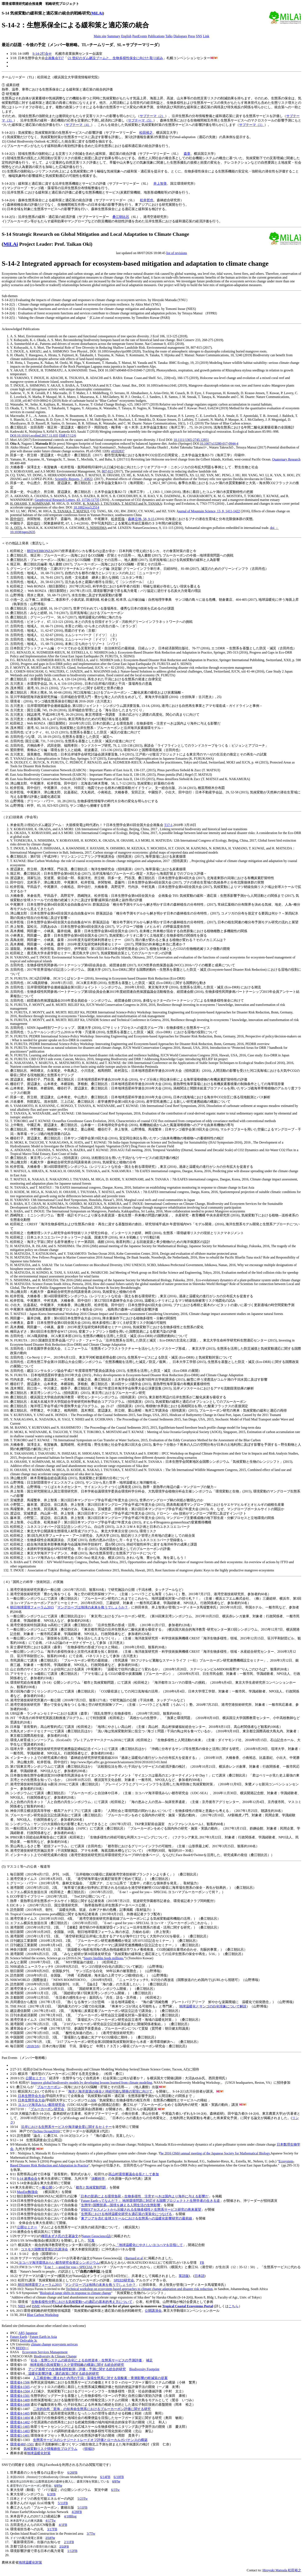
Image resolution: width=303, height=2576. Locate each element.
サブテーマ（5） (140, 120)
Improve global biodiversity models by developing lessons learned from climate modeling (91, 2082)
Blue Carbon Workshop (42, 2315)
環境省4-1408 (20, 2404)
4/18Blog (70, 2516)
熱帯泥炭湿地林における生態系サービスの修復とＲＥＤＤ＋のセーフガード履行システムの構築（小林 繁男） (114, 2382)
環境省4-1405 (20, 2413)
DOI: (13, 435)
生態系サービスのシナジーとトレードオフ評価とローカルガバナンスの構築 (90, 2440)
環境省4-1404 (20, 2418)
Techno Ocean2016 (46, 2131)
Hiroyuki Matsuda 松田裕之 (281, 2570)
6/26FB (72, 2472)
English (126, 36)
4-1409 (25, 2400)
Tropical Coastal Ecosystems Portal (187, 2306)
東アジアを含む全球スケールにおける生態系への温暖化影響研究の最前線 (136, 2218)
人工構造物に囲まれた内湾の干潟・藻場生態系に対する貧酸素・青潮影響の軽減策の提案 (100, 2378)
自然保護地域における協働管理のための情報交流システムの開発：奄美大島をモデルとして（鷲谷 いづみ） (112, 2400)
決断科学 (98, 2178)
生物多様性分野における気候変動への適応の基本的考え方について (81, 2302)
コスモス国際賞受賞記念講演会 (44, 2249)
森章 (187, 153)
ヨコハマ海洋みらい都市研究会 (41, 2104)
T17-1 (168, 825)
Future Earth (18, 2336)
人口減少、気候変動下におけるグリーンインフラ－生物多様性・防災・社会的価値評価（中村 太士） (107, 2391)
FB (202, 2262)
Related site (9, 2326)
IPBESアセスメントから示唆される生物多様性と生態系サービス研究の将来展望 (141, 2209)
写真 (91, 2240)
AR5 (21, 2333)
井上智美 (160, 183)
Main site (100, 36)
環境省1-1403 (20, 2431)
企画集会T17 (54, 58)
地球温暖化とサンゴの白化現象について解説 (212, 2006)
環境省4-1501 (20, 2395)
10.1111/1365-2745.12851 (191, 440)
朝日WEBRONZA (40, 551)
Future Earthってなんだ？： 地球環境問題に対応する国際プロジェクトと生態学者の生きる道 (150, 2200)
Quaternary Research (286, 459)
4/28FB (77, 2512)
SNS (199, 36)
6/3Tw (115, 2490)
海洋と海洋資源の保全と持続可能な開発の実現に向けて (110, 2091)
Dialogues (180, 36)
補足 (149, 2360)
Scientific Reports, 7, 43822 (74, 479)
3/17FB (52, 2529)
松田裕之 (146, 132)
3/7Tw (91, 2533)
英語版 (184, 2276)
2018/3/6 (33, 2046)
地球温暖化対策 (38, 2453)
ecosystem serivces (65, 2344)
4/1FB (63, 2525)
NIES (21, 2306)
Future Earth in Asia (43, 2336)
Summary (113, 36)
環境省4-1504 (20, 2391)
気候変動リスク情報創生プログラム (50, 2449)
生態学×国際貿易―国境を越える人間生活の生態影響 (120, 2205)
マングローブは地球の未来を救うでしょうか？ (92, 1607)
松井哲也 (146, 200)
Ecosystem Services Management (45, 2352)
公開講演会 (153, 2310)
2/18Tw (50, 2538)
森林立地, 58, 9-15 (141, 519)
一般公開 (45, 2187)
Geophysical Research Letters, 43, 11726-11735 (67, 500)
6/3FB (51, 2494)
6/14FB (105, 2477)
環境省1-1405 (20, 2426)
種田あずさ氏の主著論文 (59, 2236)
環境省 (15, 2400)
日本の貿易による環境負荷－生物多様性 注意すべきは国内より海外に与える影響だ (145, 2196)
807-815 (107, 471)
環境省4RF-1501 (22, 2444)
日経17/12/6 (67, 435)
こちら (234, 2306)
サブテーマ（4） (78, 125)
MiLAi (97, 13)
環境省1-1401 (20, 2435)
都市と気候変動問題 (91, 2187)
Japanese (31, 2333)
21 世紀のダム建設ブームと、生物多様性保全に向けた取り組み (115, 58)
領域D (88, 2449)
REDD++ (22, 2348)
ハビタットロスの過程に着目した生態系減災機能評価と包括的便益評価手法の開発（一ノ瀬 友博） (106, 2387)
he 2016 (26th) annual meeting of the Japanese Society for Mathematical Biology (215, 2153)
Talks (169, 36)
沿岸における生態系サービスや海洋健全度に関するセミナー (66, 2127)
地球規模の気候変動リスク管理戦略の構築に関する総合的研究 (77, 2364)
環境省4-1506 (20, 2382)
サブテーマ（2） (152, 116)
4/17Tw (50, 2520)
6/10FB (119, 2477)
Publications (156, 36)
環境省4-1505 (20, 2387)
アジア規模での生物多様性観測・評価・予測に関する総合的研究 (77, 2369)
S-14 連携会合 (27, 2178)
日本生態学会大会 (31, 2096)
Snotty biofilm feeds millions (103, 1958)
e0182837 (118, 451)
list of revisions (176, 253)
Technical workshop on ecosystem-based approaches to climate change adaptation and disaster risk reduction (139, 2289)
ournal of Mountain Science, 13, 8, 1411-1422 (209, 511)
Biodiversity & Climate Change (55, 2356)
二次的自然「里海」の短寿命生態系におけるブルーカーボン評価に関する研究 (92, 2409)
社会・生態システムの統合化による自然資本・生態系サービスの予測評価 (86, 2360)
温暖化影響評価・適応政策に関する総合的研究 (62, 2373)
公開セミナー (35, 2078)
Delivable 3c (28, 2340)
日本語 (199, 2276)
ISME (36, 2306)
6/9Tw (116, 2481)
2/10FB (64, 2546)
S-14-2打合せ (42, 53)
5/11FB (63, 2503)
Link (206, 36)
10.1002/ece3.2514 (86, 507)
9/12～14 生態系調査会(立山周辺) (36, 2140)
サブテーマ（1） (251, 125)
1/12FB (72, 2551)
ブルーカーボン (49, 2087)
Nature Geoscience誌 (96, 2236)
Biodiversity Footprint (144, 2369)
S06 (93, 2100)
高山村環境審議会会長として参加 (133, 2174)
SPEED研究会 (124, 2280)
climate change (41, 2344)
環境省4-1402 (20, 2422)
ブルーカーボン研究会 (47, 2109)
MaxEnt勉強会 (27, 2192)
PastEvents (139, 36)
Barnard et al (134, 2258)
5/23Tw (82, 2498)
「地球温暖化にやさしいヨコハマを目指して (149, 2245)
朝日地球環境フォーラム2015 (32, 1607)
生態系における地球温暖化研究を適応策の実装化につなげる (126, 2214)
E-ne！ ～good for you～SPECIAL (69, 2267)
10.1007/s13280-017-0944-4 (219, 443)
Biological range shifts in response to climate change (75, 2293)
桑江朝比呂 (120, 217)
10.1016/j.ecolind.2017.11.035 (37, 435)
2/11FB (69, 2542)
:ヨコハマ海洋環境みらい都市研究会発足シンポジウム (58, 2262)
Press (191, 36)
